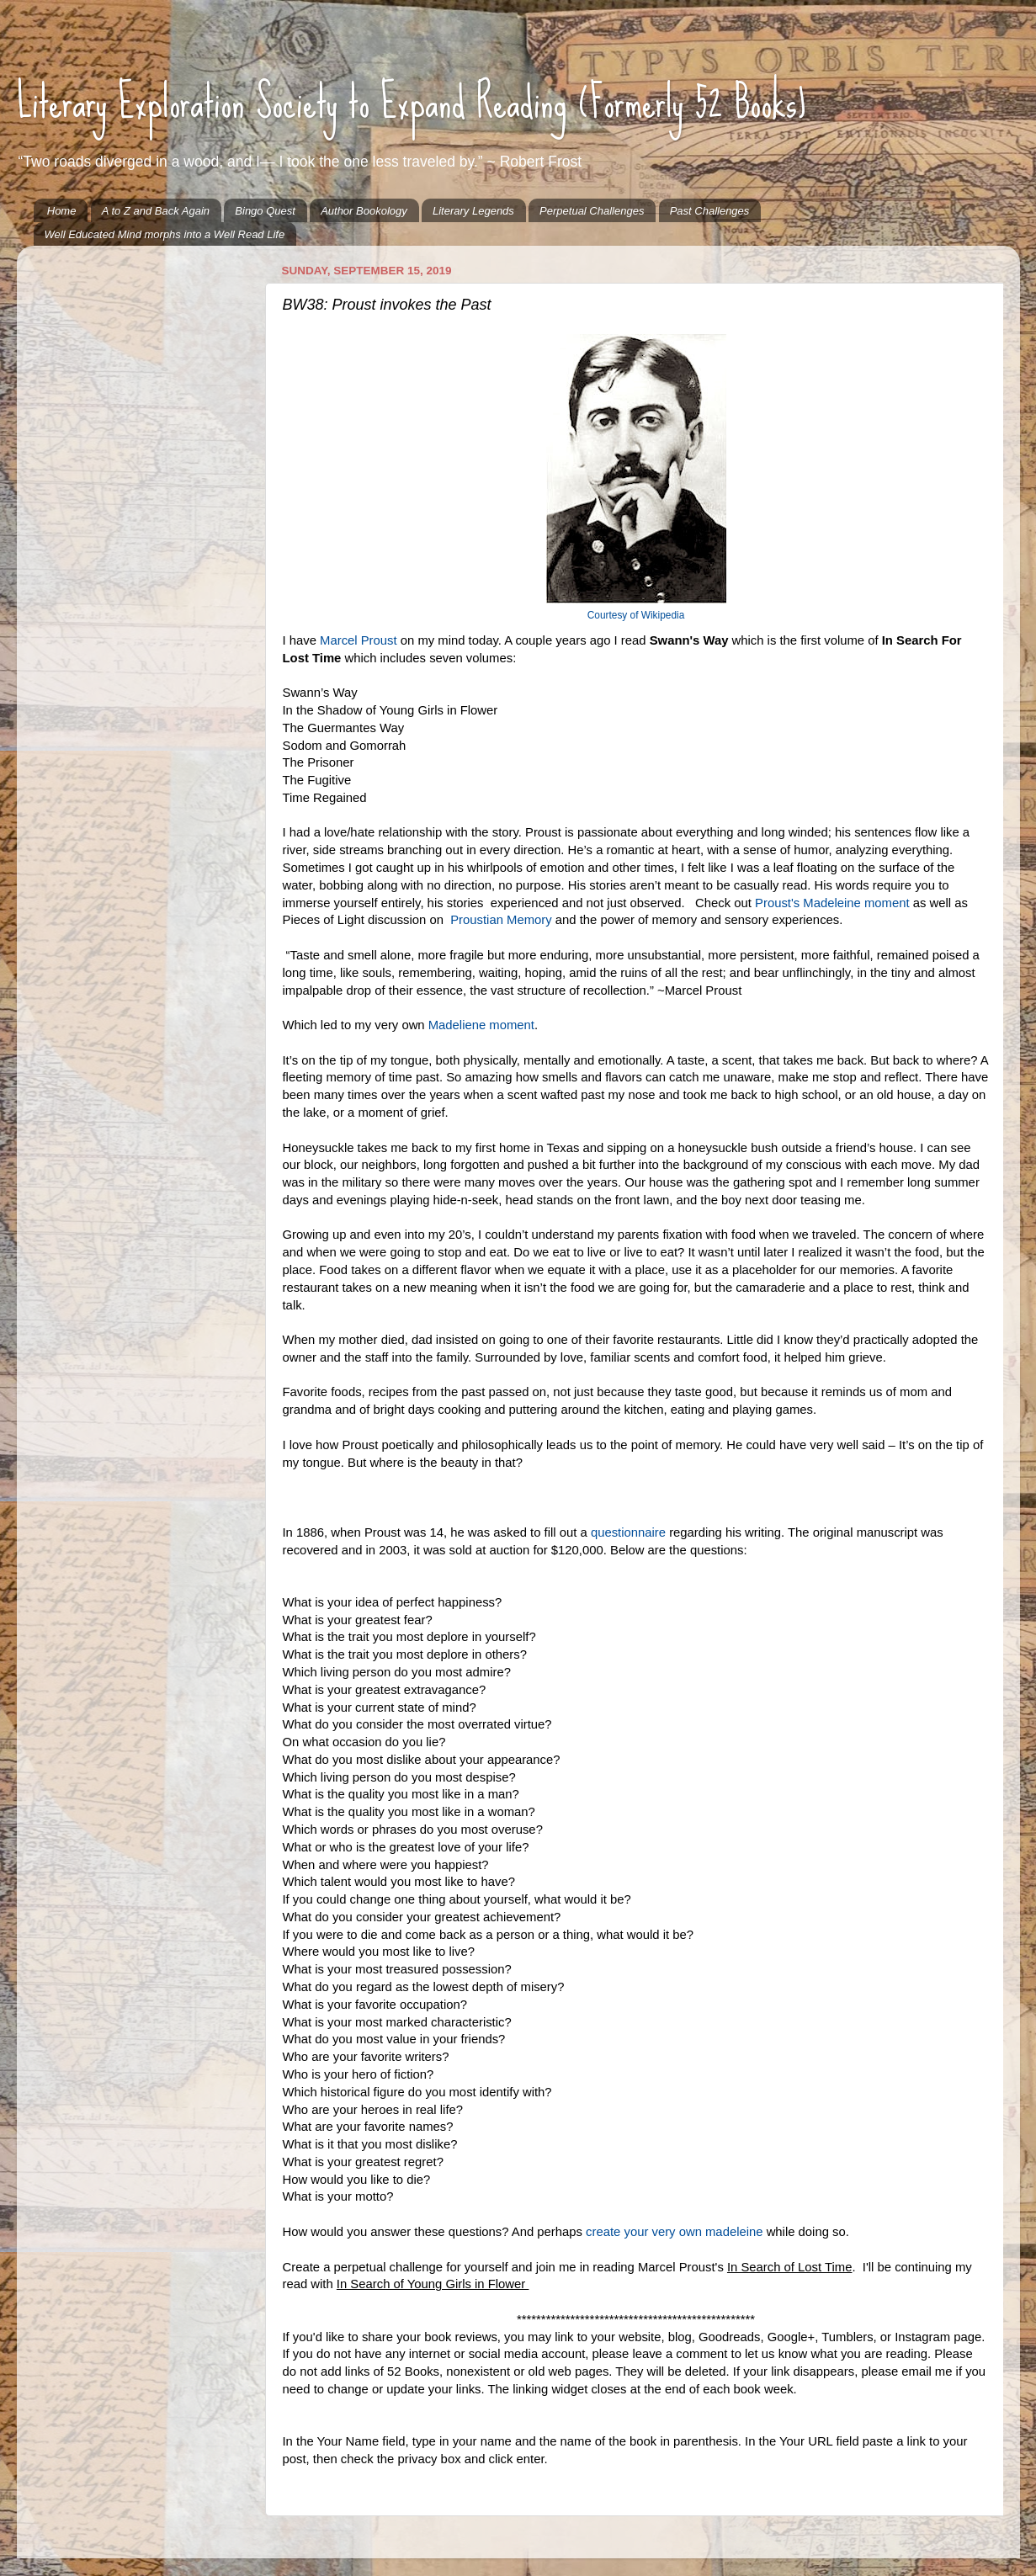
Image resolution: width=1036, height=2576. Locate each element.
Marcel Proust (356, 640)
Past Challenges (710, 210)
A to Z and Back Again (156, 210)
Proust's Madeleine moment (832, 903)
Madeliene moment (481, 1025)
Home (62, 210)
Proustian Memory (500, 920)
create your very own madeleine (674, 2232)
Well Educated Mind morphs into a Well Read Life (165, 234)
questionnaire (628, 1532)
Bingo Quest (265, 210)
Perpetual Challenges (591, 210)
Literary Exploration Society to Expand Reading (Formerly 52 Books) (411, 102)
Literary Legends (473, 210)
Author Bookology (364, 210)
